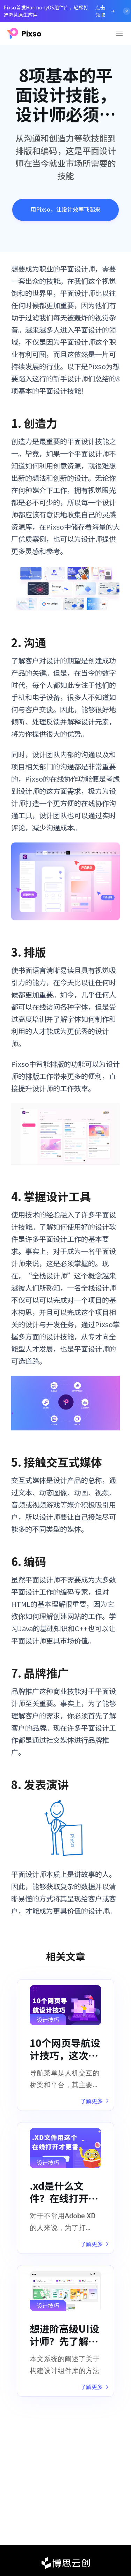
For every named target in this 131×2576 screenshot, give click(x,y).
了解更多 (94, 2101)
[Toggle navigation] (119, 33)
